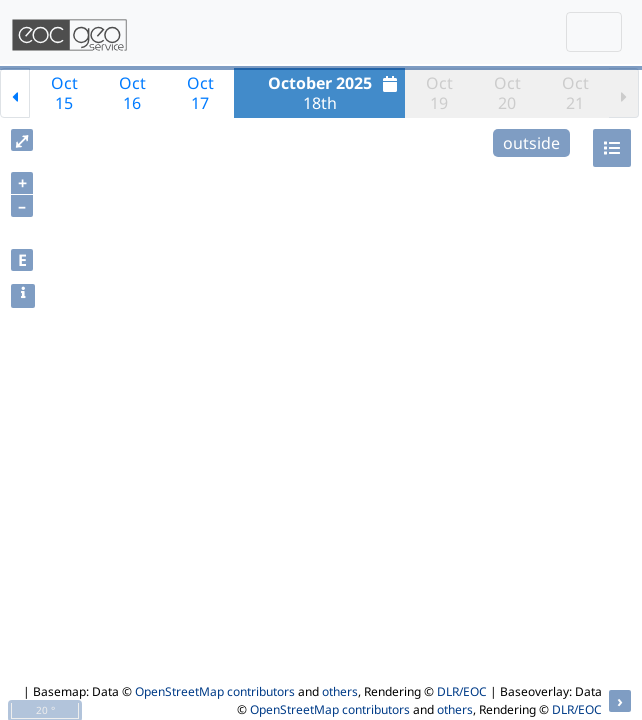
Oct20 (507, 93)
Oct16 (132, 93)
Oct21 (575, 93)
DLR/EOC (462, 691)
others (340, 691)
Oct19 (439, 93)
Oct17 (200, 93)
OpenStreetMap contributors (215, 691)
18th (335, 93)
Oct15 (64, 93)
